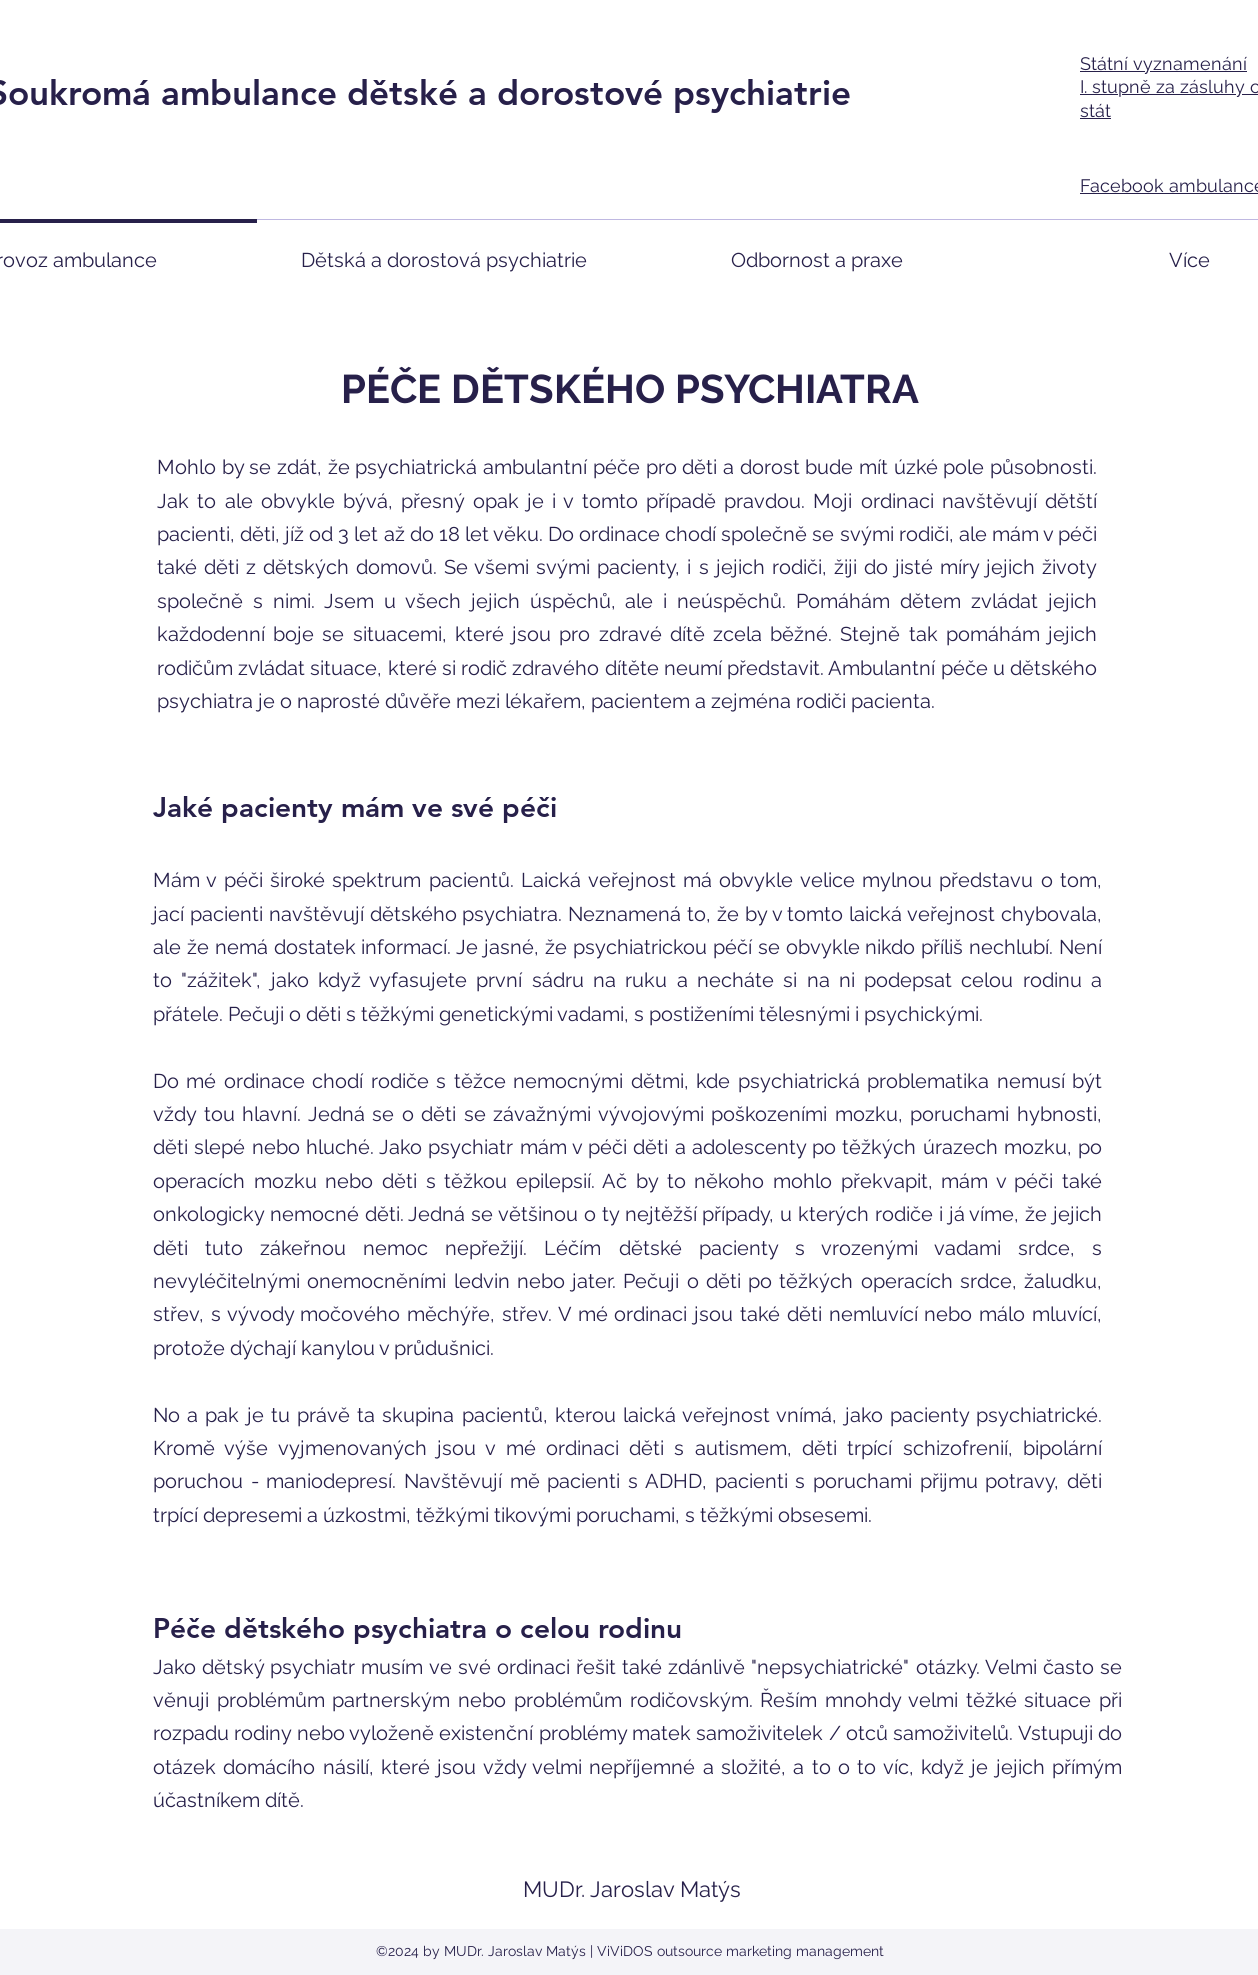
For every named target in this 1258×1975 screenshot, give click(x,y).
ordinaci (897, 501)
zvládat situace (307, 668)
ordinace (264, 1081)
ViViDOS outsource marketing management (740, 1951)
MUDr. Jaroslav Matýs (632, 1889)
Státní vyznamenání (1163, 63)
